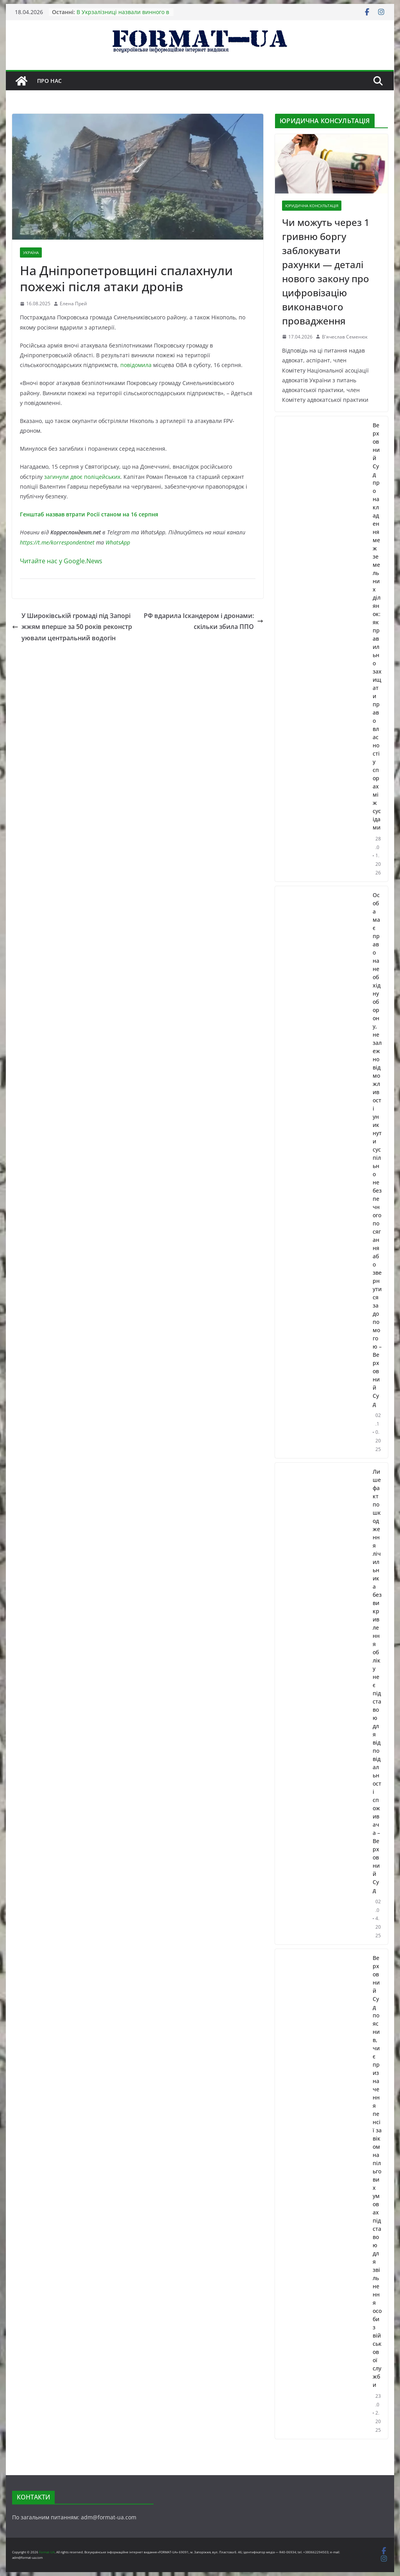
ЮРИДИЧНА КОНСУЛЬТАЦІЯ (311, 205)
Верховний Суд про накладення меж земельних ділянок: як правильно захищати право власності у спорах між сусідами (377, 626)
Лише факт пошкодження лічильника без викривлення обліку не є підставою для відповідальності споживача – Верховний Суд (377, 1681)
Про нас (49, 80)
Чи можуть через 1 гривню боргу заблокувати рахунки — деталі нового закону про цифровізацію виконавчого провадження (326, 271)
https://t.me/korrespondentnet (57, 542)
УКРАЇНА (31, 252)
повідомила (136, 365)
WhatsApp (117, 542)
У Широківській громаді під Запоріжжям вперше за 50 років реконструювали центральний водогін (72, 627)
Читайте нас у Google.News (61, 561)
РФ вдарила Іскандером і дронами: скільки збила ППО (203, 621)
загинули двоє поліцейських (82, 476)
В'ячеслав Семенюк (345, 336)
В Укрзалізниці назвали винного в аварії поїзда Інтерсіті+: (123, 15)
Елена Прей (73, 303)
